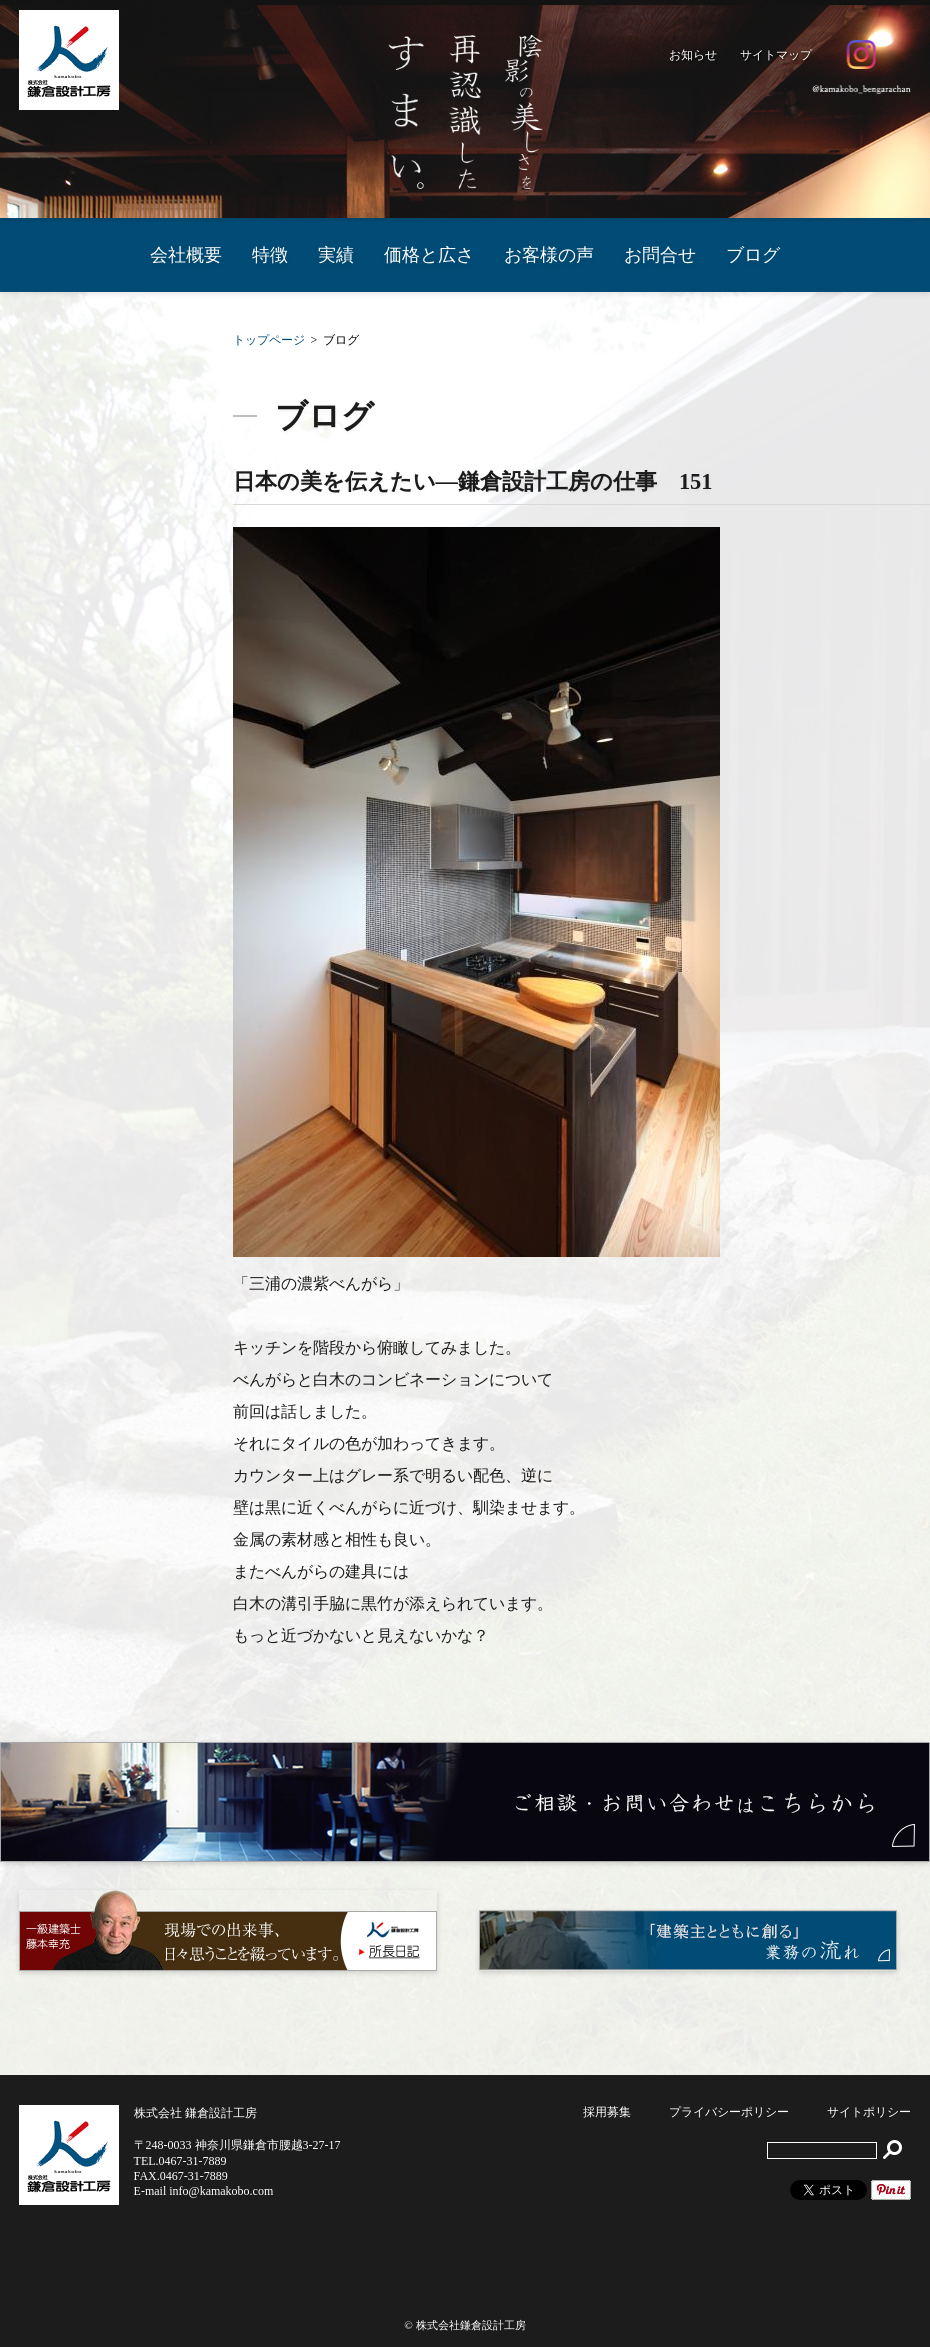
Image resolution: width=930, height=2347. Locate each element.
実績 (336, 255)
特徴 (270, 255)
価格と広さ (429, 255)
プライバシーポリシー (729, 2112)
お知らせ (693, 55)
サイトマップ (776, 55)
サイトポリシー (869, 2112)
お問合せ (660, 255)
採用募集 (607, 2112)
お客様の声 (549, 255)
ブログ (753, 255)
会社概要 (186, 255)
